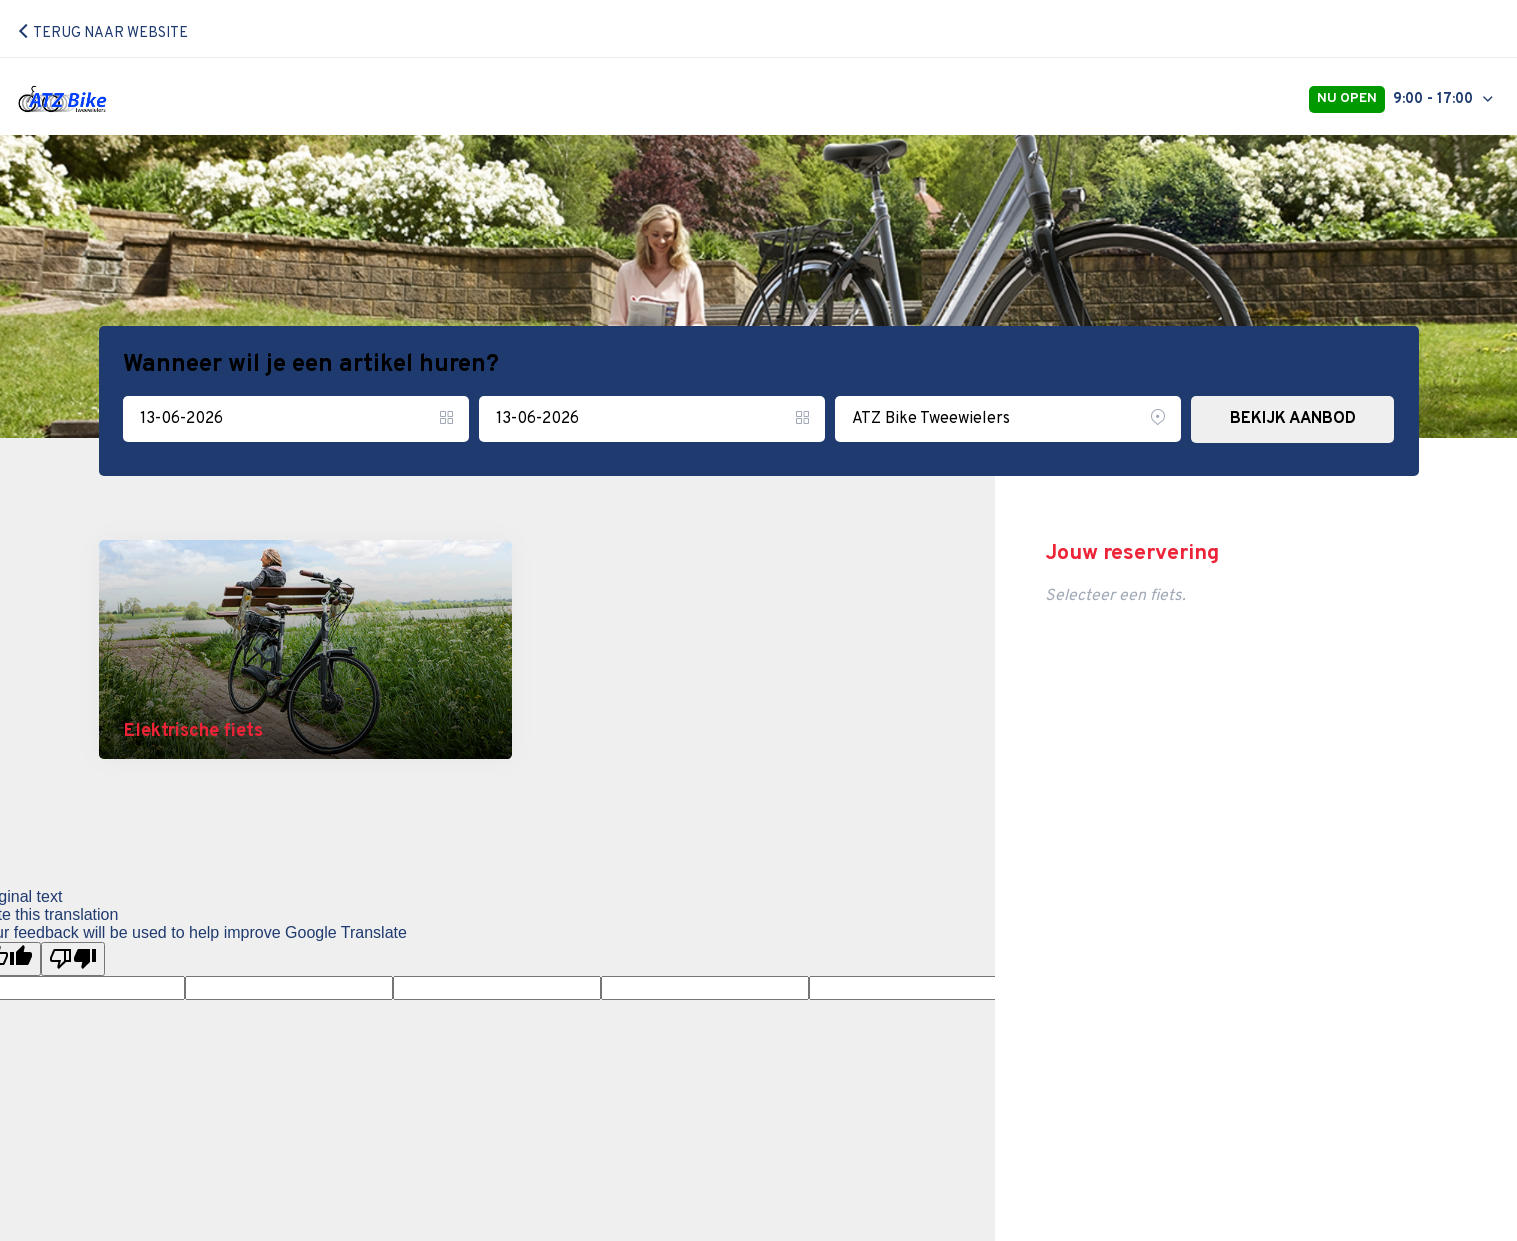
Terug (102, 33)
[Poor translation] (73, 959)
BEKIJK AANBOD (1293, 419)
